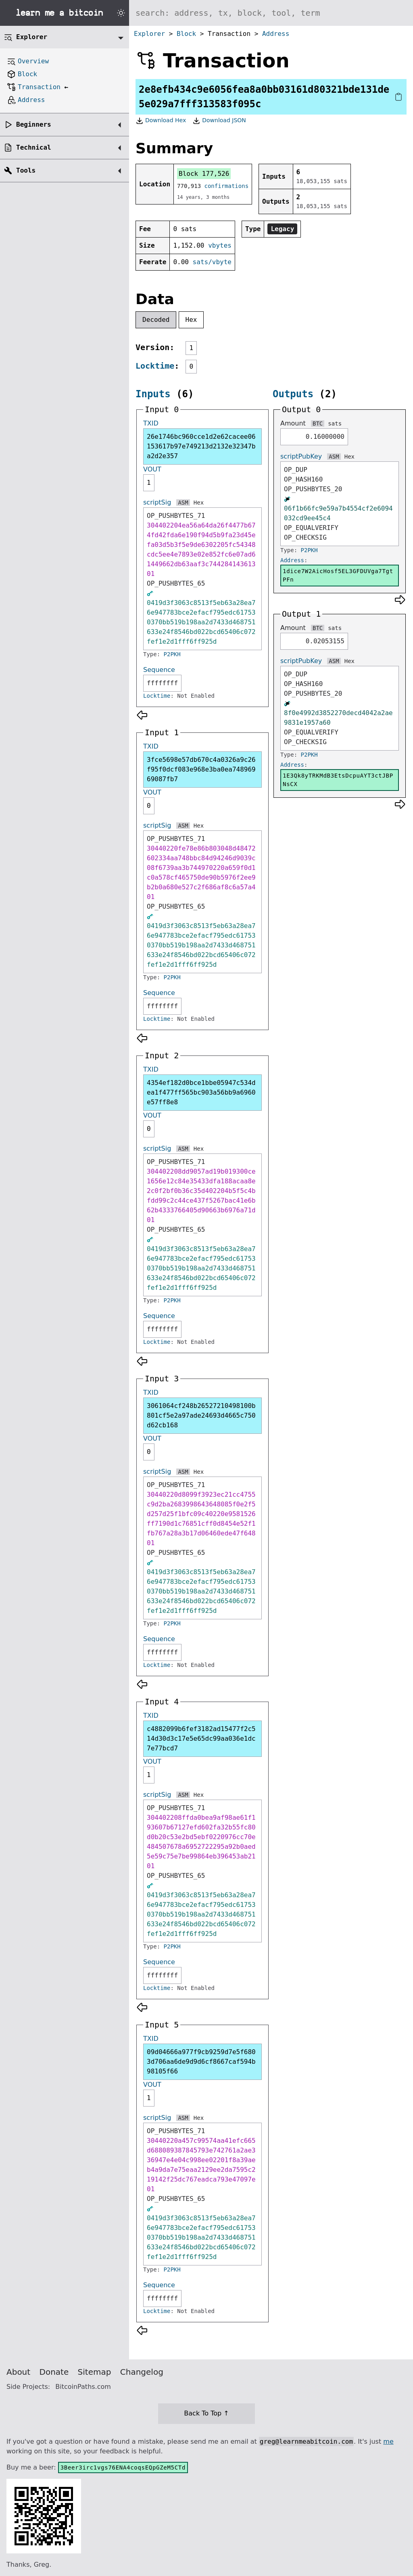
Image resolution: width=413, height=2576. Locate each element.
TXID (151, 423)
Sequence (159, 670)
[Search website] (271, 13)
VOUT (152, 469)
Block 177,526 (204, 173)
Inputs (153, 394)
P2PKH (172, 654)
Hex (191, 319)
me (388, 2441)
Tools (25, 170)
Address (275, 34)
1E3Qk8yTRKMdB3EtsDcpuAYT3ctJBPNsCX (338, 779)
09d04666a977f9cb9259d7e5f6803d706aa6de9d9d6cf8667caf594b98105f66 (201, 2061)
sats (335, 423)
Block (186, 34)
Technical (33, 147)
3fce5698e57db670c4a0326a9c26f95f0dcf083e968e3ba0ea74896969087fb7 (201, 769)
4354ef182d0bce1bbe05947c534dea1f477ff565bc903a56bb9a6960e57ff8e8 (201, 1092)
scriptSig (157, 502)
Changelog (141, 2372)
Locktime (155, 366)
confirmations (226, 186)
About (18, 2372)
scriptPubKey (301, 456)
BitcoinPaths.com (83, 2386)
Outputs (293, 394)
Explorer (149, 34)
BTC (318, 423)
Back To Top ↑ (206, 2413)
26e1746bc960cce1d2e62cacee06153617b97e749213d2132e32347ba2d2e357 (201, 446)
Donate (54, 2372)
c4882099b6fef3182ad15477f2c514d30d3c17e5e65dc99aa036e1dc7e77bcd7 (201, 1738)
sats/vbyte (212, 262)
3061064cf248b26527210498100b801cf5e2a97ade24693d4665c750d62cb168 (201, 1415)
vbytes (220, 245)
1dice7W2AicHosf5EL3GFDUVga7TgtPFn (338, 575)
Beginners (33, 124)
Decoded (155, 319)
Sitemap (94, 2372)
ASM (183, 502)
